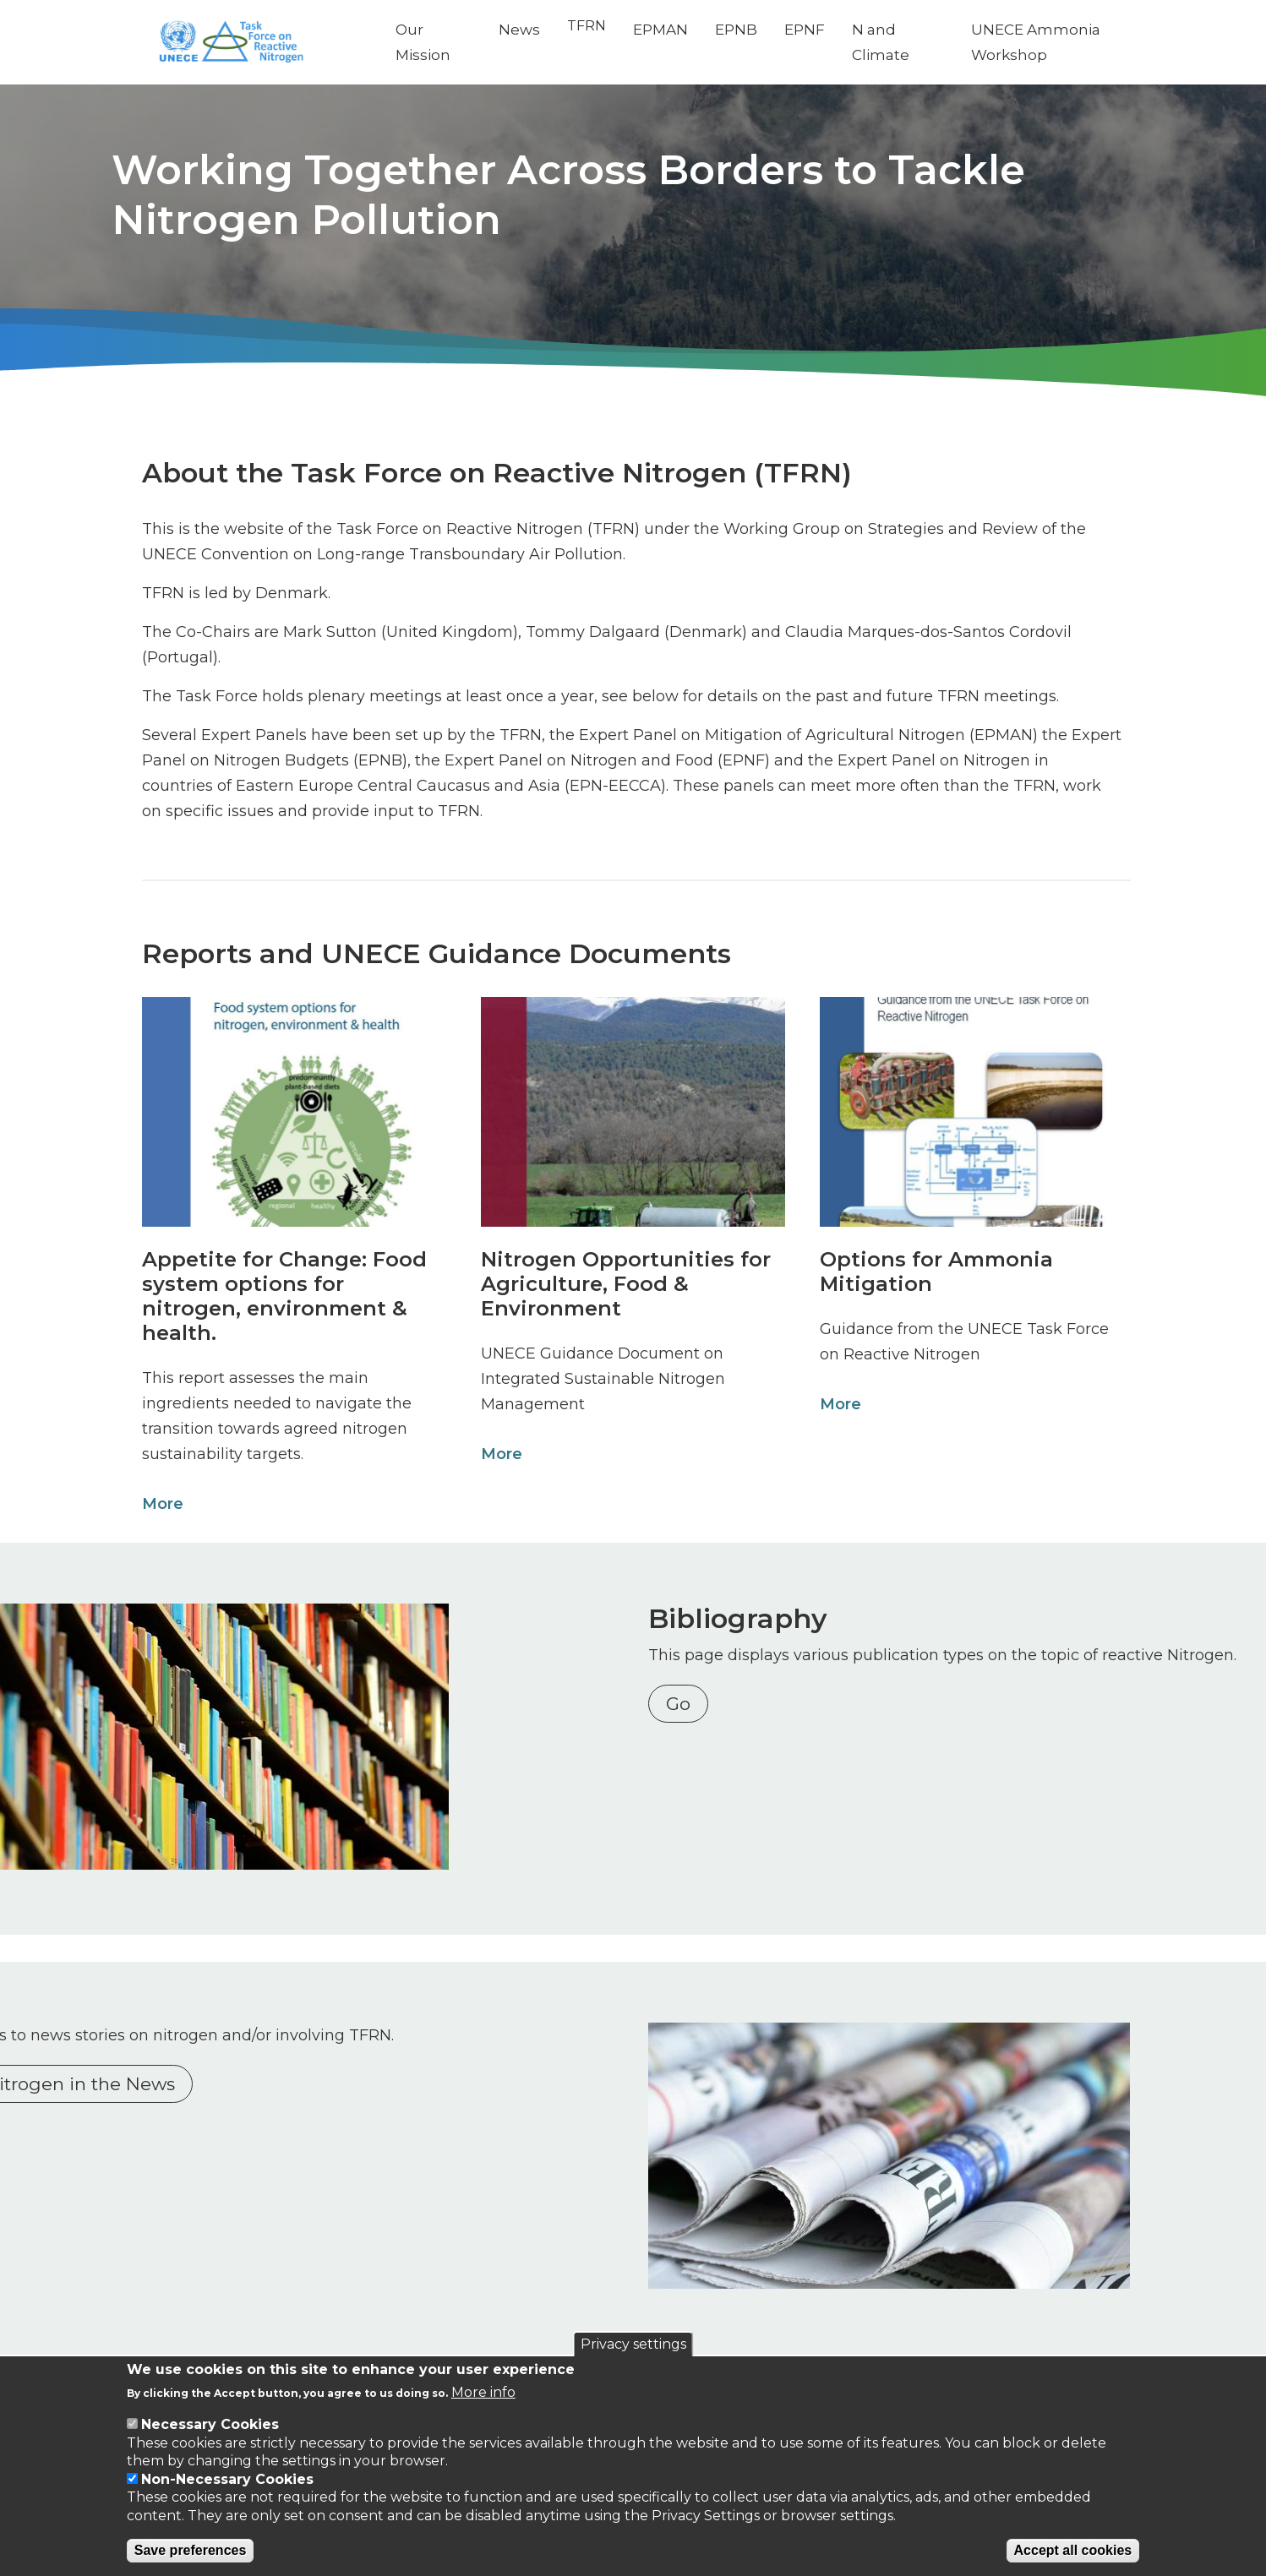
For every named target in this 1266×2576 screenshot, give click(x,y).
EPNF (819, 29)
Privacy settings (633, 2344)
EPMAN (675, 29)
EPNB (751, 29)
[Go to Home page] (267, 42)
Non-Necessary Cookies (227, 2479)
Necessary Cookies (210, 2424)
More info (483, 2392)
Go (682, 1729)
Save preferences (190, 2550)
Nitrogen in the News (251, 2080)
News (534, 29)
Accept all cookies (1073, 2550)
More (159, 1504)
